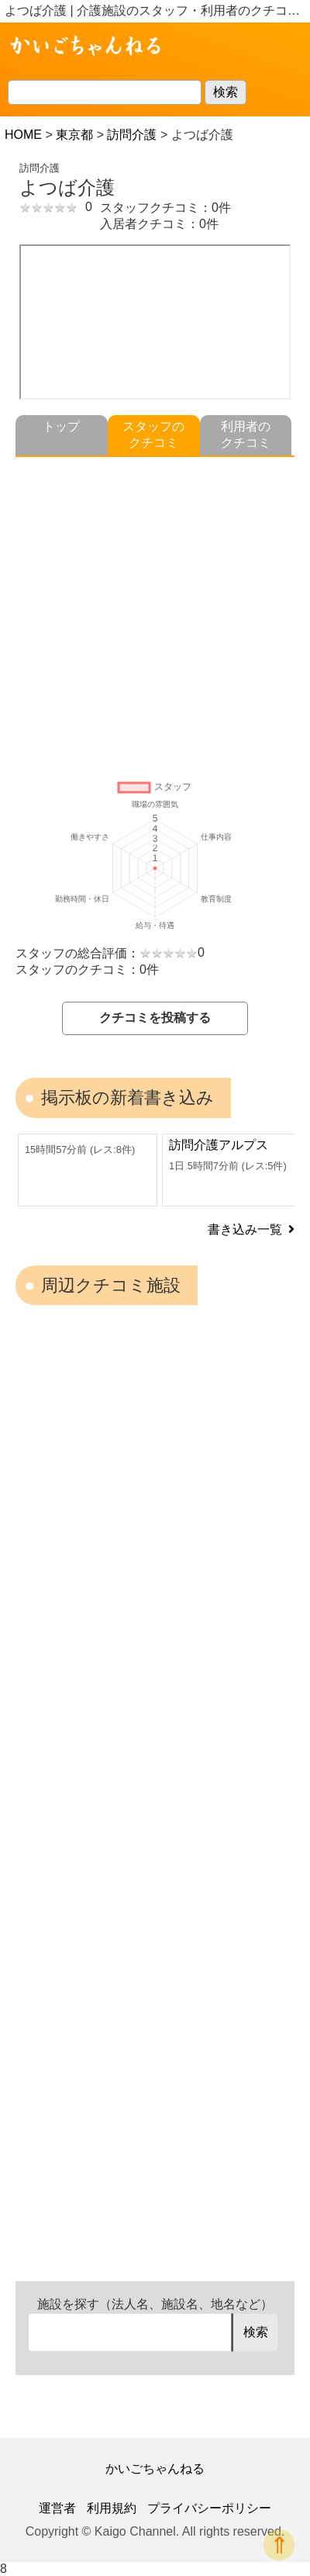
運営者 (57, 2508)
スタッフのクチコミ (153, 434)
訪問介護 (132, 134)
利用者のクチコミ (245, 434)
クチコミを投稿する (155, 1017)
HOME (23, 134)
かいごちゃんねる (155, 2468)
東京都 (74, 134)
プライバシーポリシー (209, 2508)
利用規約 (111, 2508)
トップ (61, 426)
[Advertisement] (155, 612)
